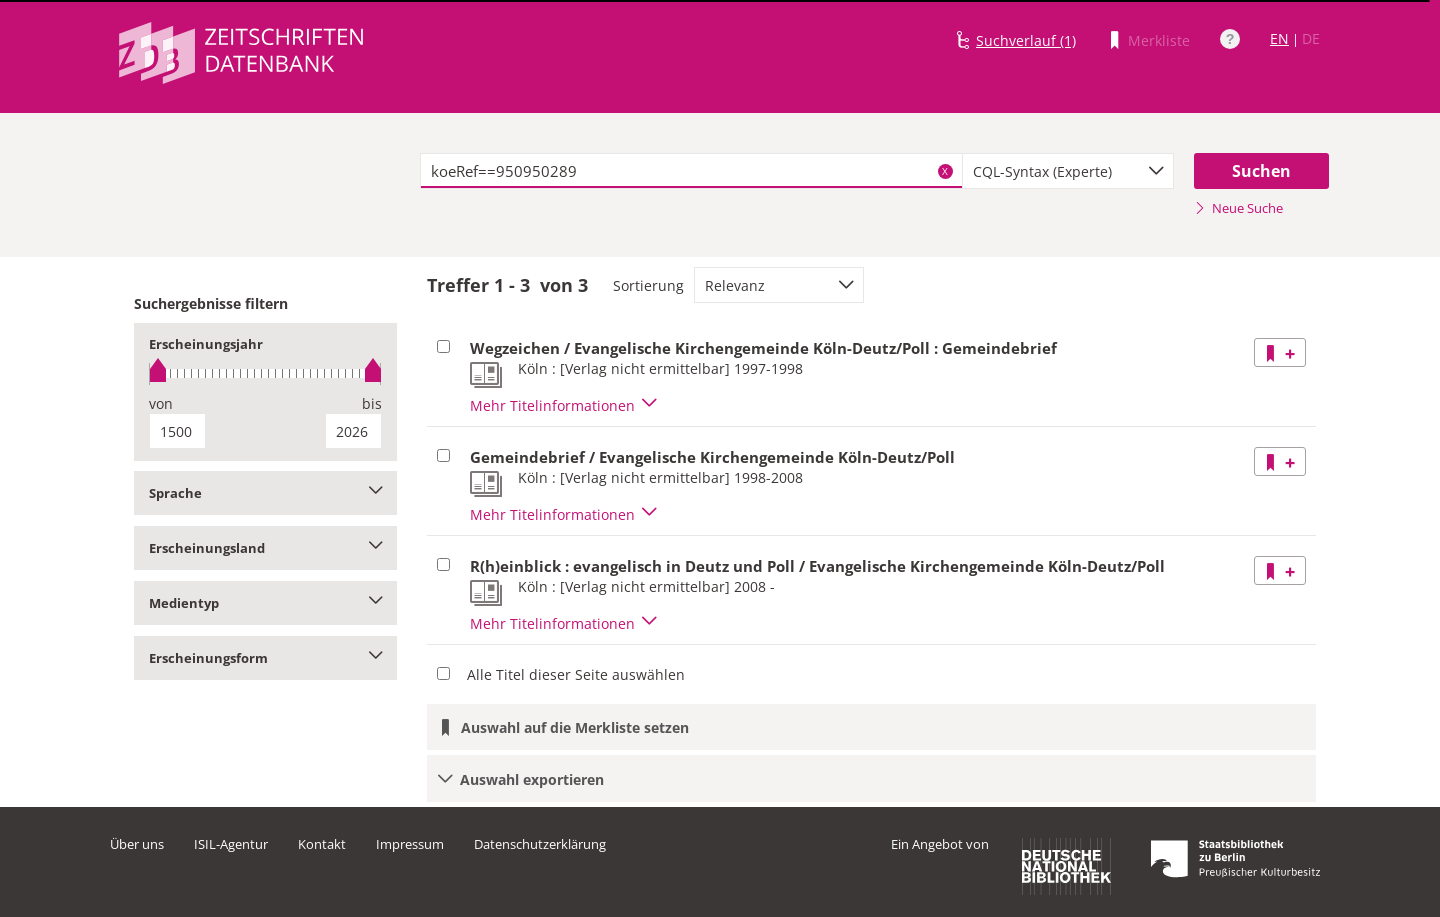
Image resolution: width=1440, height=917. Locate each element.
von (161, 403)
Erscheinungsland (265, 548)
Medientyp (265, 603)
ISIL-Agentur (231, 844)
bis (372, 403)
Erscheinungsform (265, 658)
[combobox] (1068, 171)
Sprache (265, 493)
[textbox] (691, 171)
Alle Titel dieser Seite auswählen (576, 674)
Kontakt (322, 844)
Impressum (410, 844)
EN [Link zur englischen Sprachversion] (1279, 38)
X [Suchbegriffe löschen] (945, 171)
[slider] (265, 373)
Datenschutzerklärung (540, 844)
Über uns (137, 844)
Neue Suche (1238, 208)
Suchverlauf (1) (1026, 40)
